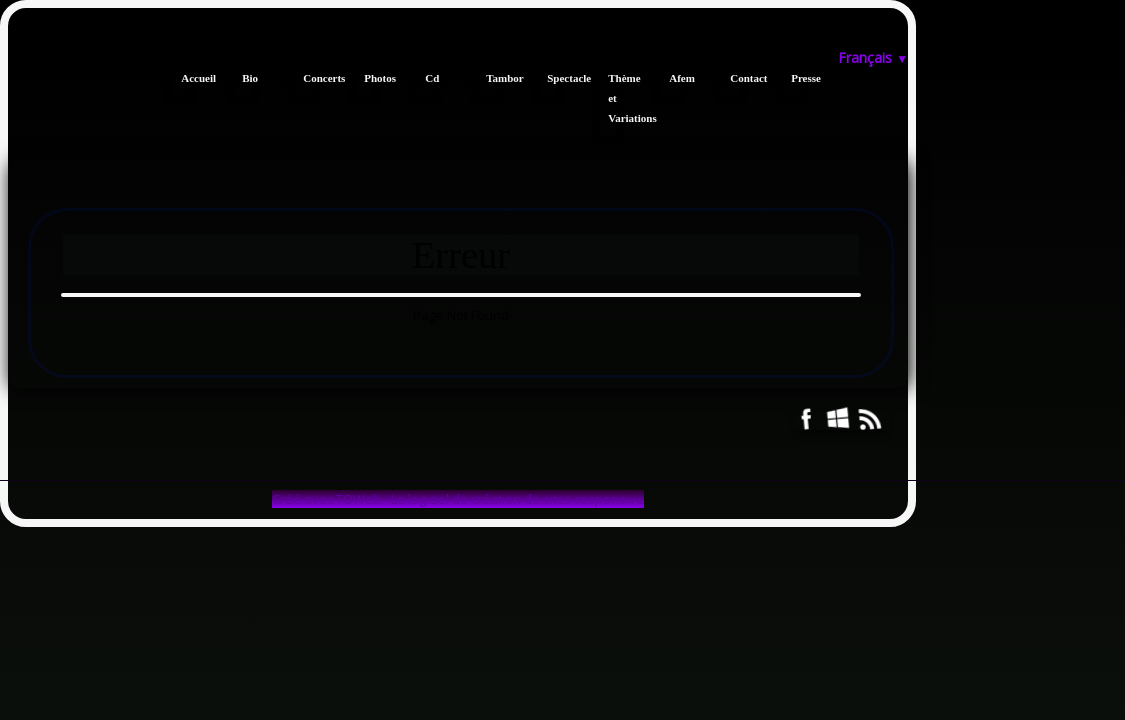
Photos (372, 78)
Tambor (494, 78)
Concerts (311, 78)
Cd (432, 78)
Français (873, 57)
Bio (250, 78)
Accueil (189, 78)
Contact (738, 78)
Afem (677, 78)
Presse (799, 78)
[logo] (15, 48)
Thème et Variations (616, 98)
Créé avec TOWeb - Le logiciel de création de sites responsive (458, 499)
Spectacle (555, 78)
